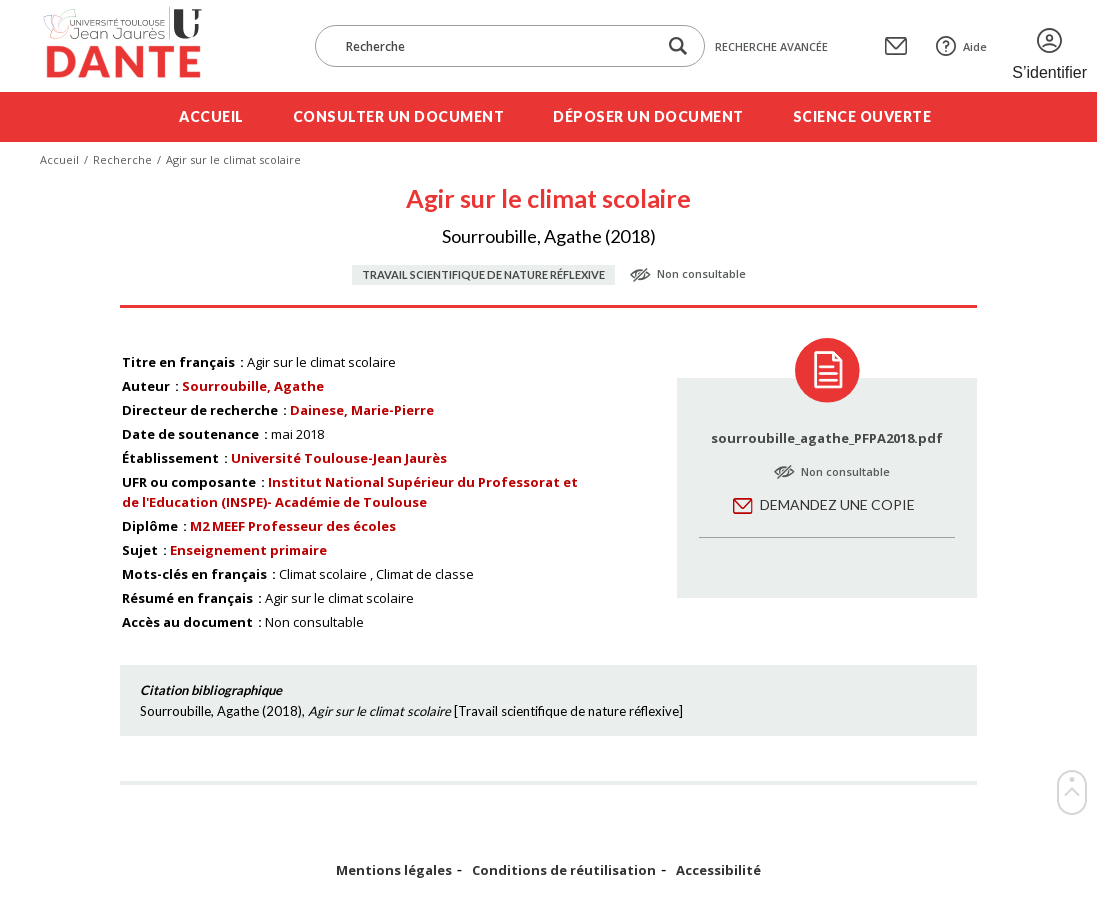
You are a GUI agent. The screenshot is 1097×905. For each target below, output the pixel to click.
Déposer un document (648, 116)
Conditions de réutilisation (564, 870)
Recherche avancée (771, 46)
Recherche (122, 159)
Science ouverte (862, 116)
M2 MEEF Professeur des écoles (293, 526)
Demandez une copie (837, 504)
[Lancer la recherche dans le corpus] (678, 46)
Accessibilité (718, 870)
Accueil (211, 116)
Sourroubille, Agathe (253, 386)
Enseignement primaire (248, 550)
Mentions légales (394, 870)
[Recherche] (496, 46)
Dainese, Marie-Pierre (362, 410)
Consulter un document (399, 116)
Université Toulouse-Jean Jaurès (339, 458)
